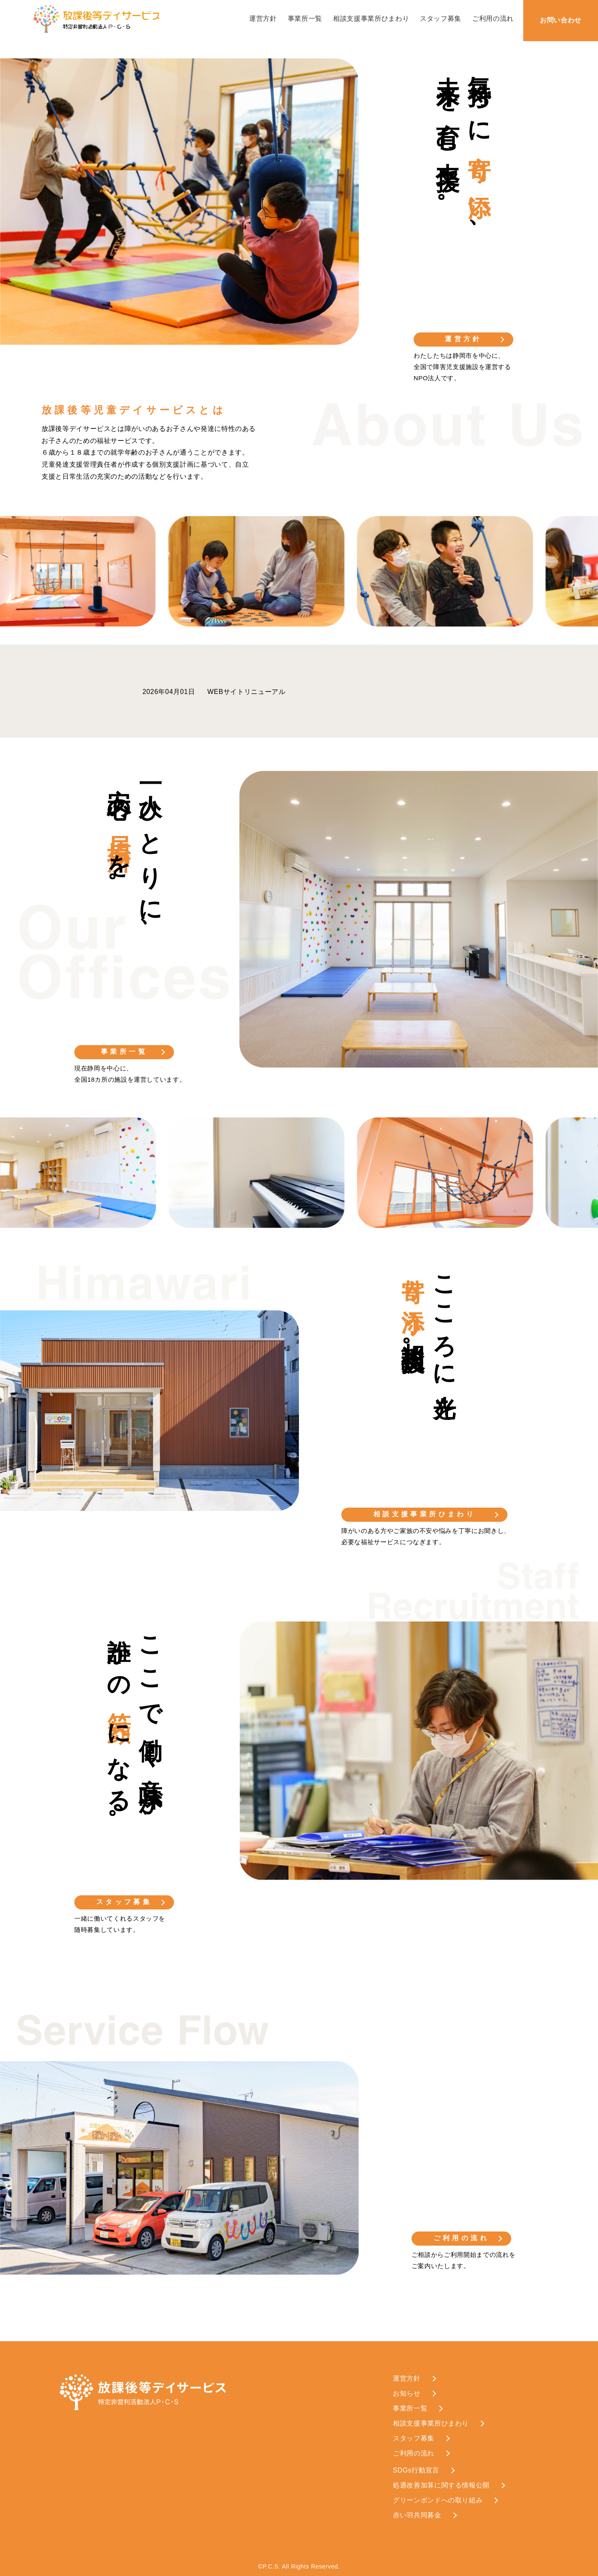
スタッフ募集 (440, 18)
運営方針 (263, 18)
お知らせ (407, 2393)
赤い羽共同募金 (417, 2515)
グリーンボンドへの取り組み (438, 2500)
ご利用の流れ (493, 18)
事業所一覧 (305, 18)
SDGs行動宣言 (416, 2470)
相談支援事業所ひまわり (371, 18)
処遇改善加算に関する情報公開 (441, 2485)
